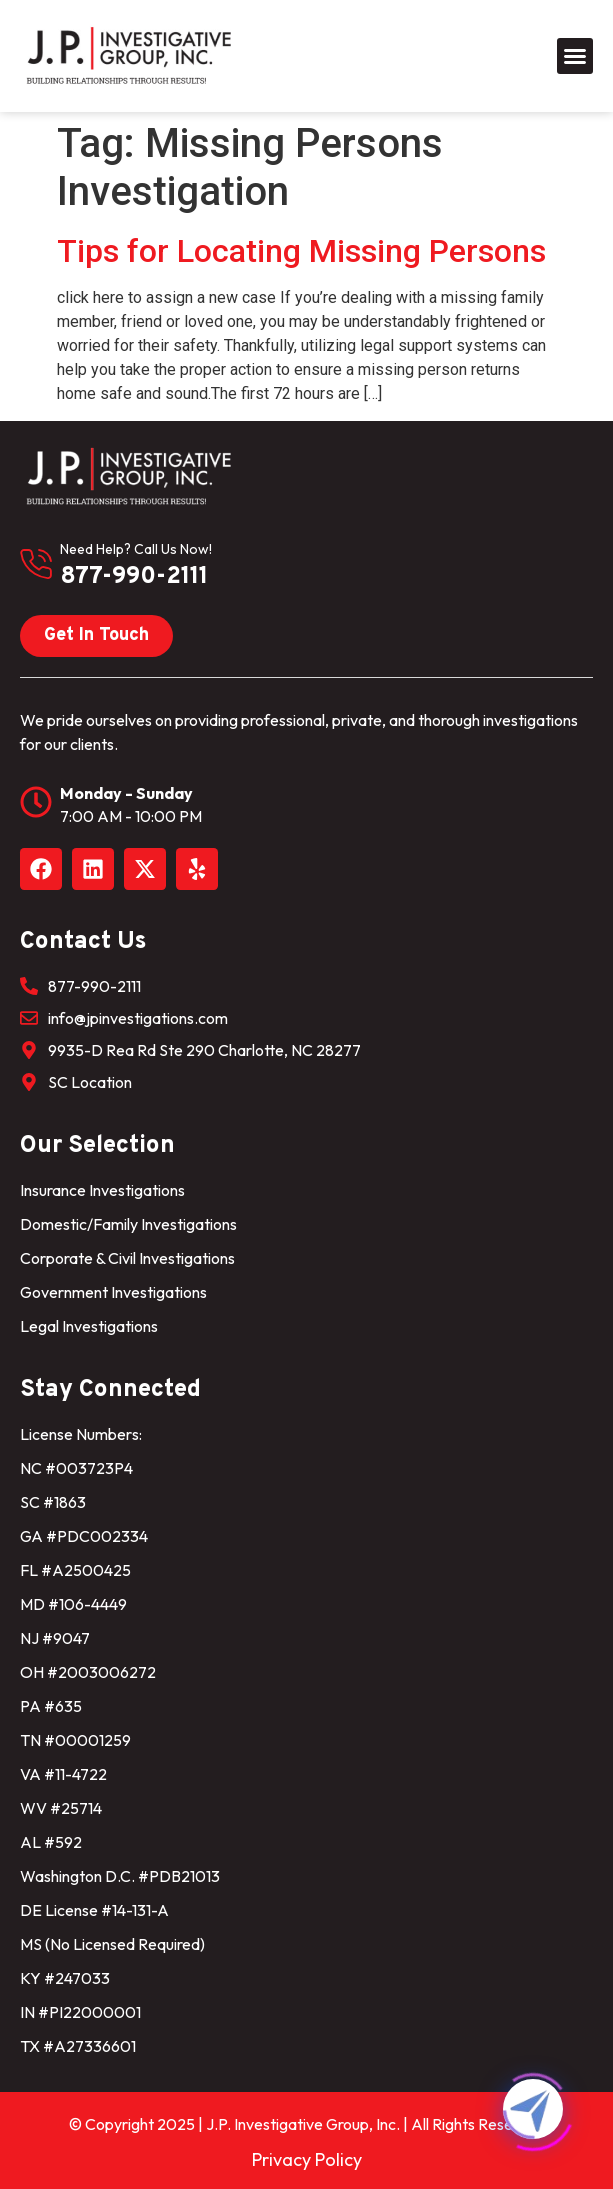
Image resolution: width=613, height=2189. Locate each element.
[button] (575, 56)
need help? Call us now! (136, 549)
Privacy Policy (307, 2159)
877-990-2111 (134, 577)
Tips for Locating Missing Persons (301, 251)
